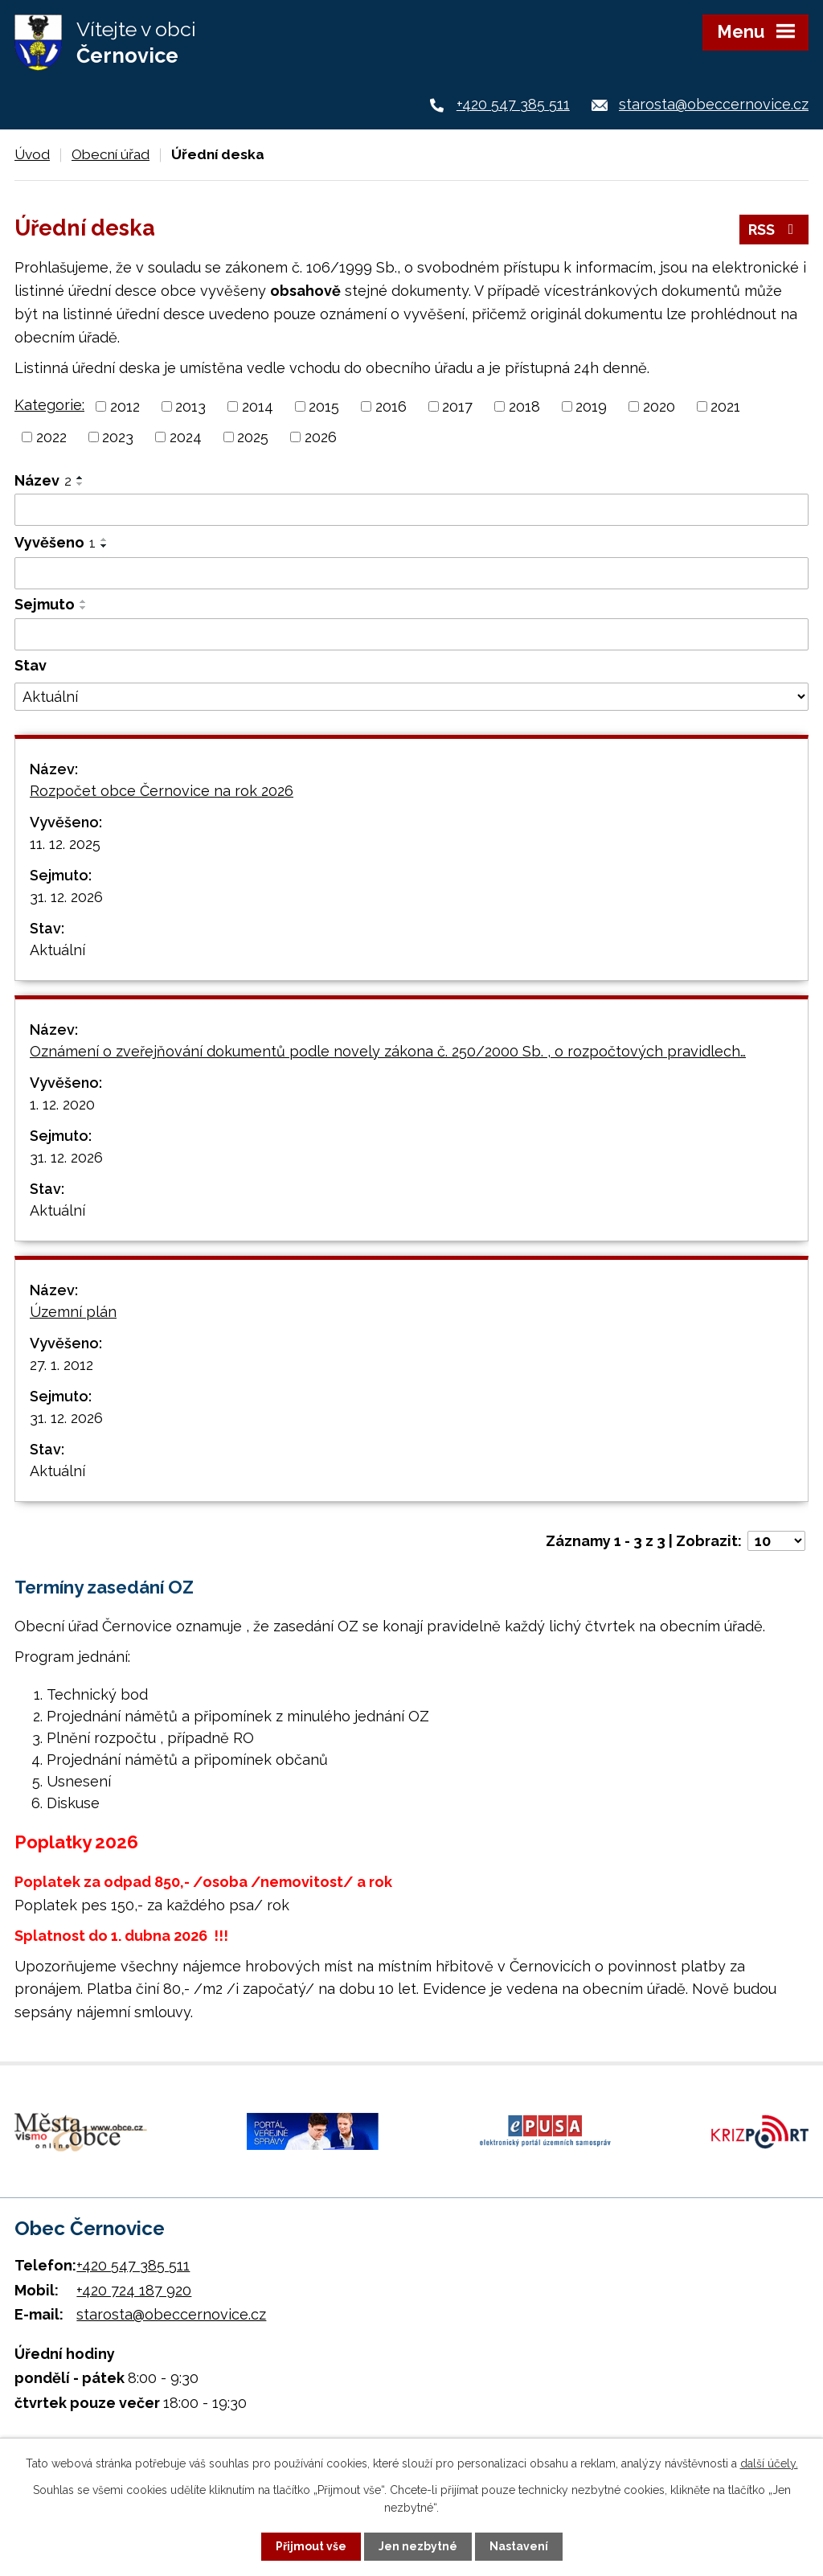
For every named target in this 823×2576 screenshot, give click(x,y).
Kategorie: (49, 404)
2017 (457, 406)
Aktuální (57, 949)
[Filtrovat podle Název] (411, 510)
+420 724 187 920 (133, 2290)
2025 (252, 437)
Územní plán (73, 1311)
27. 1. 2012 (61, 1364)
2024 (186, 437)
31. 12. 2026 (66, 896)
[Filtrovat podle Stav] (411, 697)
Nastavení (518, 2546)
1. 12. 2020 (62, 1104)
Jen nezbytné (418, 2546)
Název (43, 480)
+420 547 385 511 (513, 104)
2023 (117, 437)
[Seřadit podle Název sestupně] (80, 484)
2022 (51, 437)
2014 (257, 406)
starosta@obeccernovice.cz (714, 104)
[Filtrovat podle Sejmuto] (411, 634)
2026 (321, 437)
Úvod (32, 154)
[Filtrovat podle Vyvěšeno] (411, 573)
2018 (524, 406)
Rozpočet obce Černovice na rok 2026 (161, 790)
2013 (190, 406)
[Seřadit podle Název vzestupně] (80, 477)
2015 (324, 406)
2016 (391, 406)
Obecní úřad (110, 154)
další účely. (769, 2463)
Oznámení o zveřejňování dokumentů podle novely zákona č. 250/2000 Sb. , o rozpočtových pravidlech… (388, 1051)
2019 (591, 406)
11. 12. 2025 (65, 843)
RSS (774, 229)
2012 (125, 406)
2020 (659, 406)
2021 (725, 406)
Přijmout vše (311, 2546)
